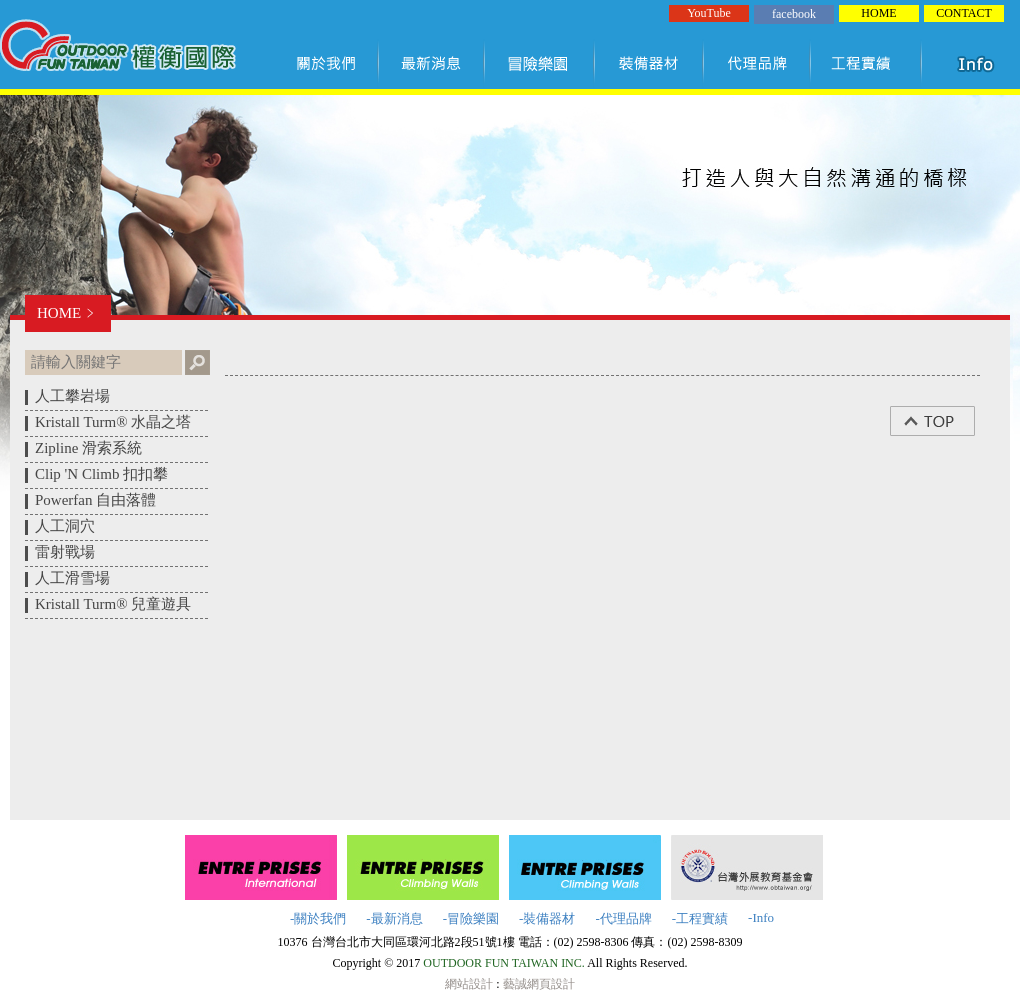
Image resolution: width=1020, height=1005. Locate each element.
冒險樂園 (540, 63)
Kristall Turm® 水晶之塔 (113, 422)
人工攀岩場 (72, 396)
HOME (878, 13)
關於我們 (330, 63)
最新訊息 (432, 63)
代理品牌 (758, 63)
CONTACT (964, 13)
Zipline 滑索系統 (88, 448)
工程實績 (870, 63)
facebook (794, 14)
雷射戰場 (65, 552)
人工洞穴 (65, 526)
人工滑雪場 (72, 578)
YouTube (709, 13)
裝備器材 (650, 63)
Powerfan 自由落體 (95, 500)
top (942, 421)
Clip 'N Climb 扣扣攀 (101, 474)
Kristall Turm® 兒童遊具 (113, 604)
